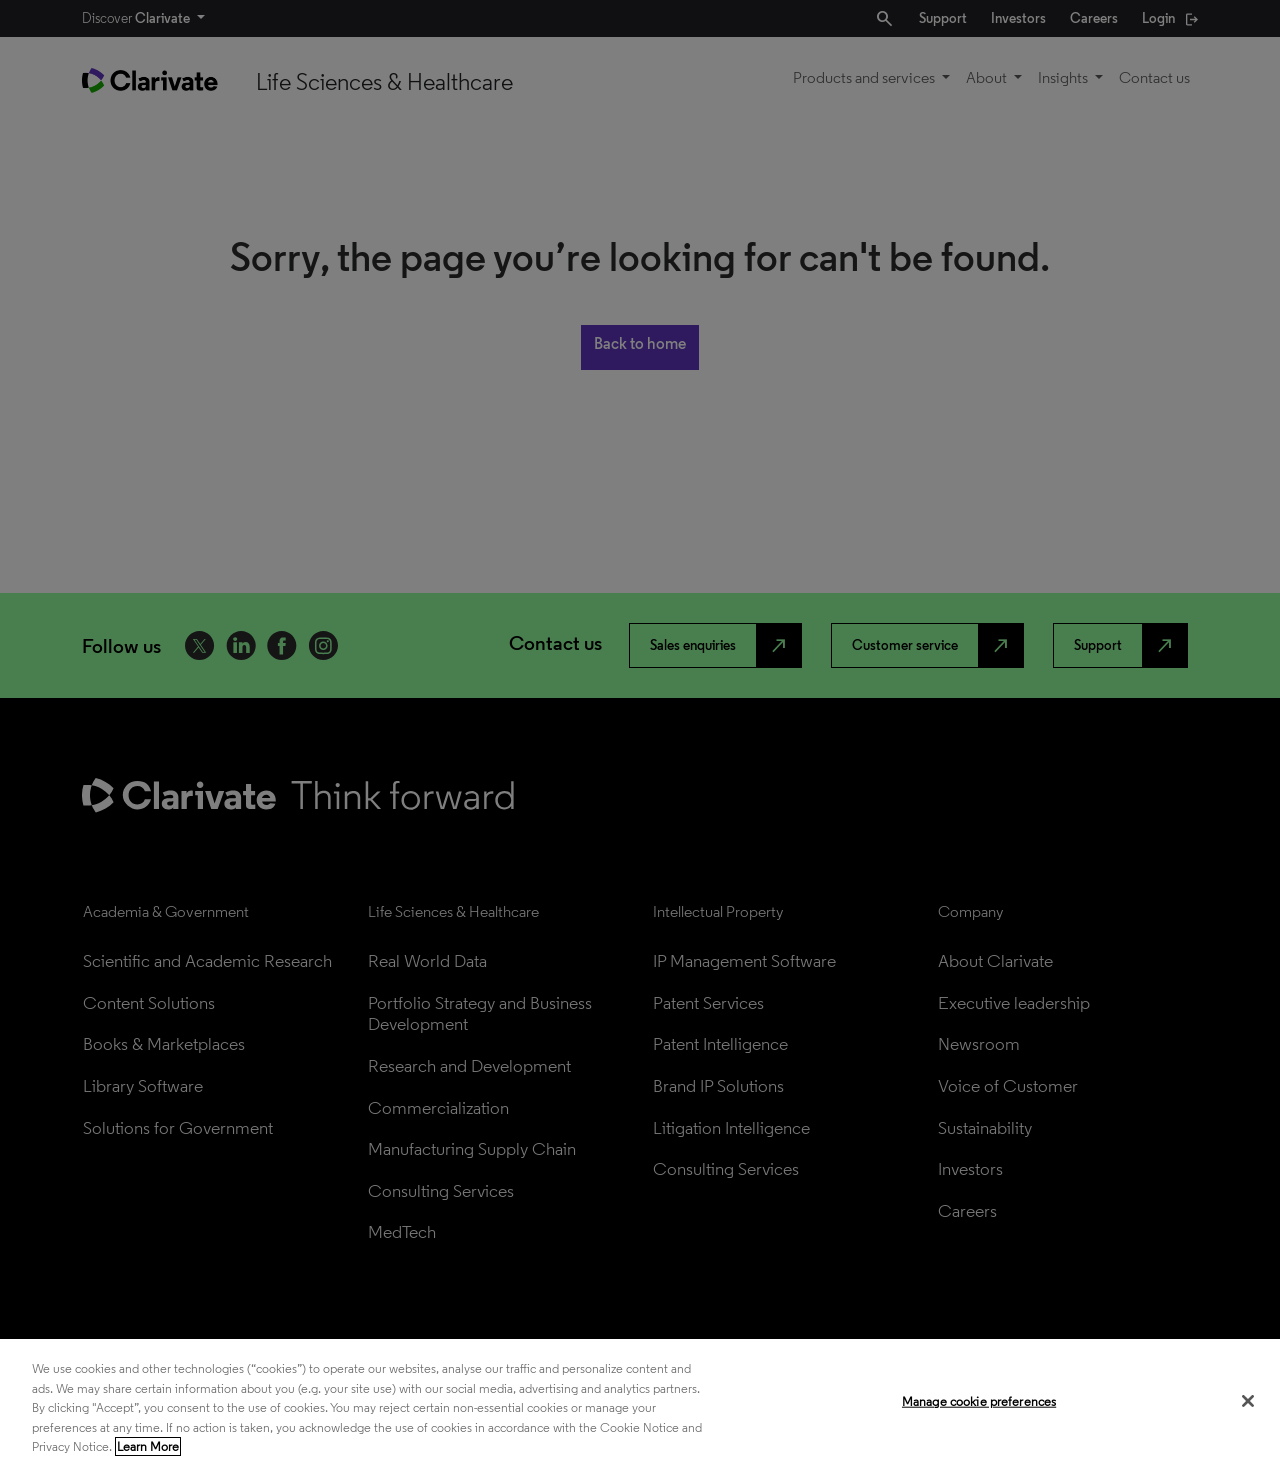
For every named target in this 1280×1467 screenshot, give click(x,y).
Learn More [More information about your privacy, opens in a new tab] (148, 1446)
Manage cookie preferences (979, 1401)
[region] (640, 1403)
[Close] (1248, 1401)
